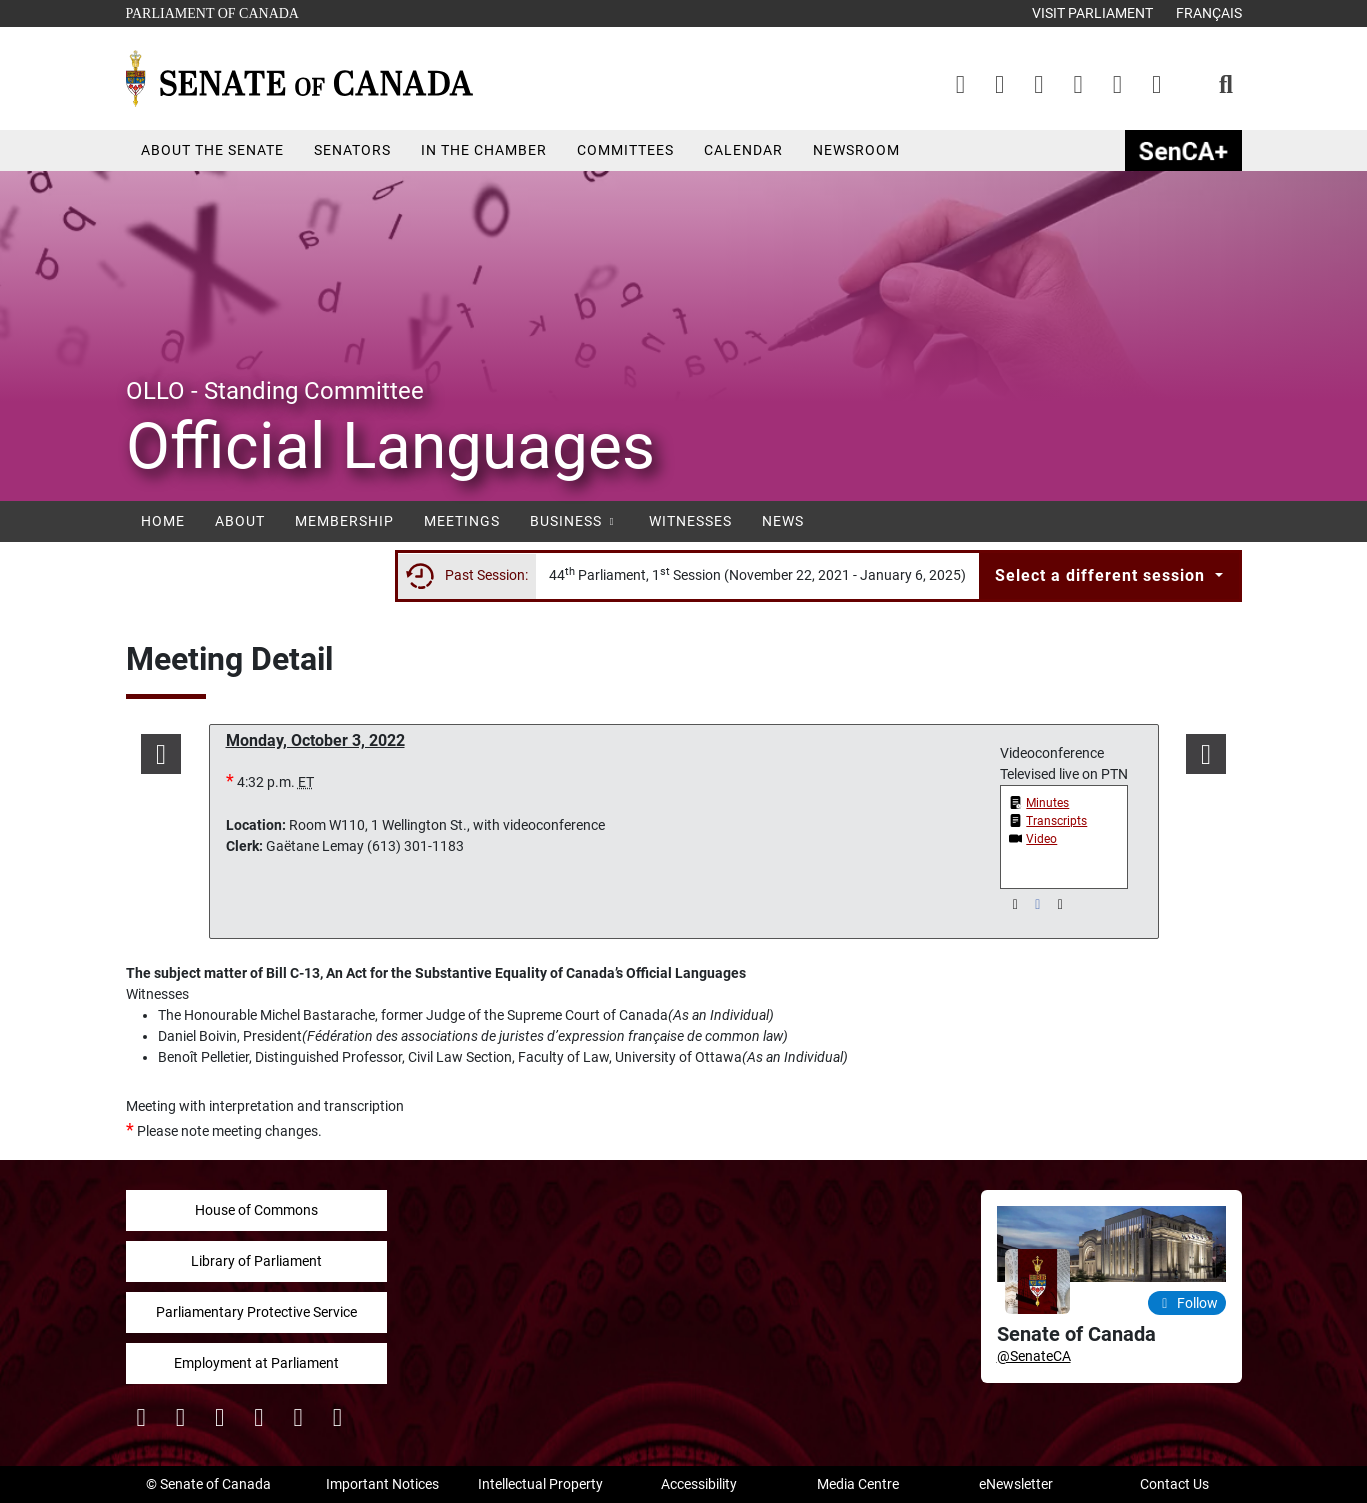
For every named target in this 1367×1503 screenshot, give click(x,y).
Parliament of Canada (212, 11)
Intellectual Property (540, 1484)
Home (163, 521)
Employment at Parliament (256, 1363)
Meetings (462, 521)
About (240, 521)
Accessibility (699, 1484)
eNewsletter (1016, 1484)
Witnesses (690, 521)
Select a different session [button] (1102, 575)
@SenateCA (1034, 1356)
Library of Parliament (256, 1261)
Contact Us (1174, 1484)
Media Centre (858, 1484)
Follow (1187, 1303)
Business (574, 521)
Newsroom (856, 150)
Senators (352, 150)
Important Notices (382, 1484)
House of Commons (256, 1210)
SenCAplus (1183, 150)
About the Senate (212, 150)
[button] (161, 754)
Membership (344, 521)
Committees (625, 150)
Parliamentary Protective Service (256, 1312)
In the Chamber (484, 150)
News (783, 521)
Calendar (743, 150)
